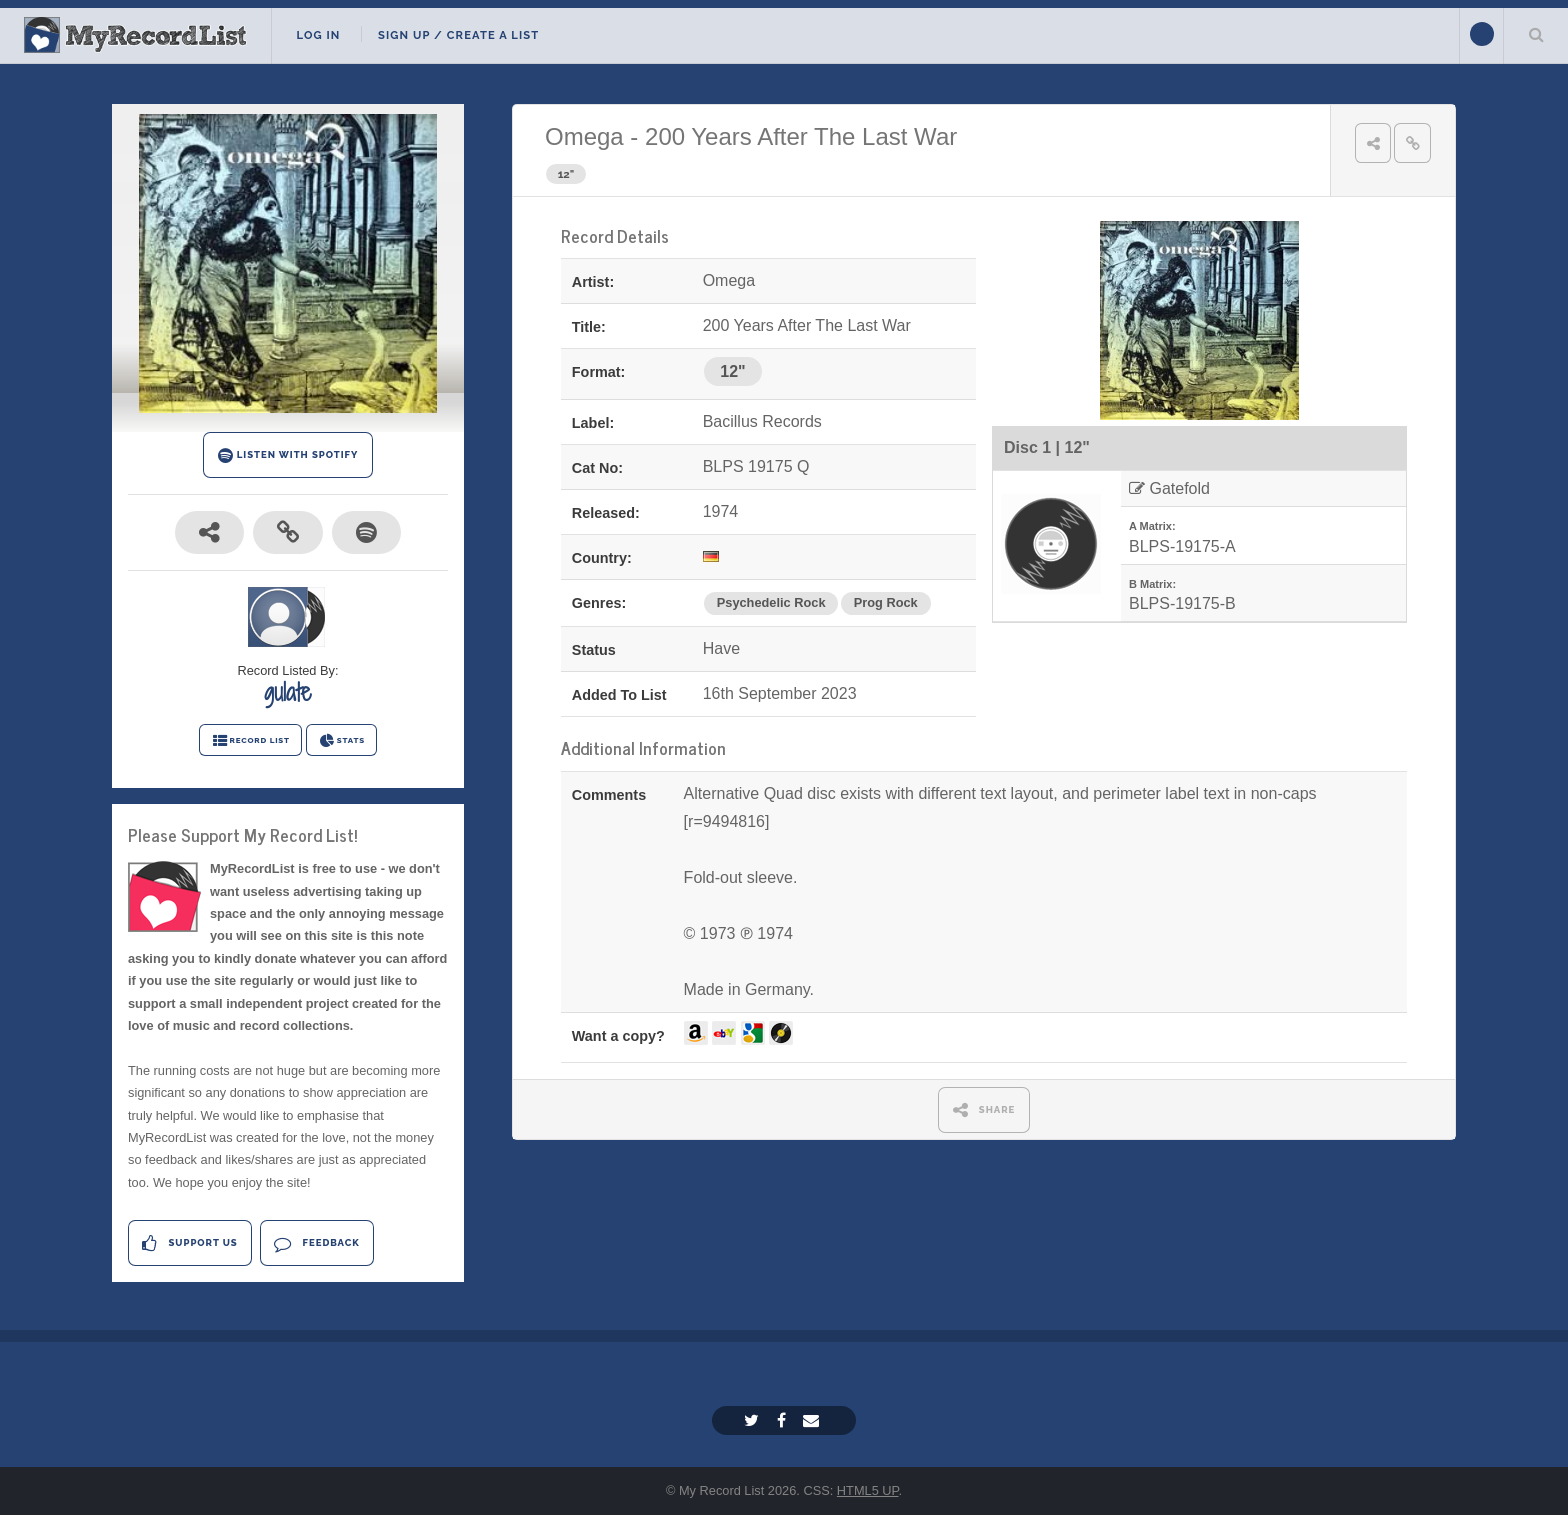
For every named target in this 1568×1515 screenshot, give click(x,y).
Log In (318, 35)
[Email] (813, 1420)
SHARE (984, 1109)
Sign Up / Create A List (458, 35)
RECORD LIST (250, 741)
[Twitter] (754, 1420)
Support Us (189, 1243)
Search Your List (1536, 34)
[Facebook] (784, 1420)
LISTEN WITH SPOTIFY (288, 455)
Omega (584, 136)
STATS (341, 741)
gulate (288, 692)
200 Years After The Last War (801, 136)
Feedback (316, 1243)
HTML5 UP (868, 1490)
